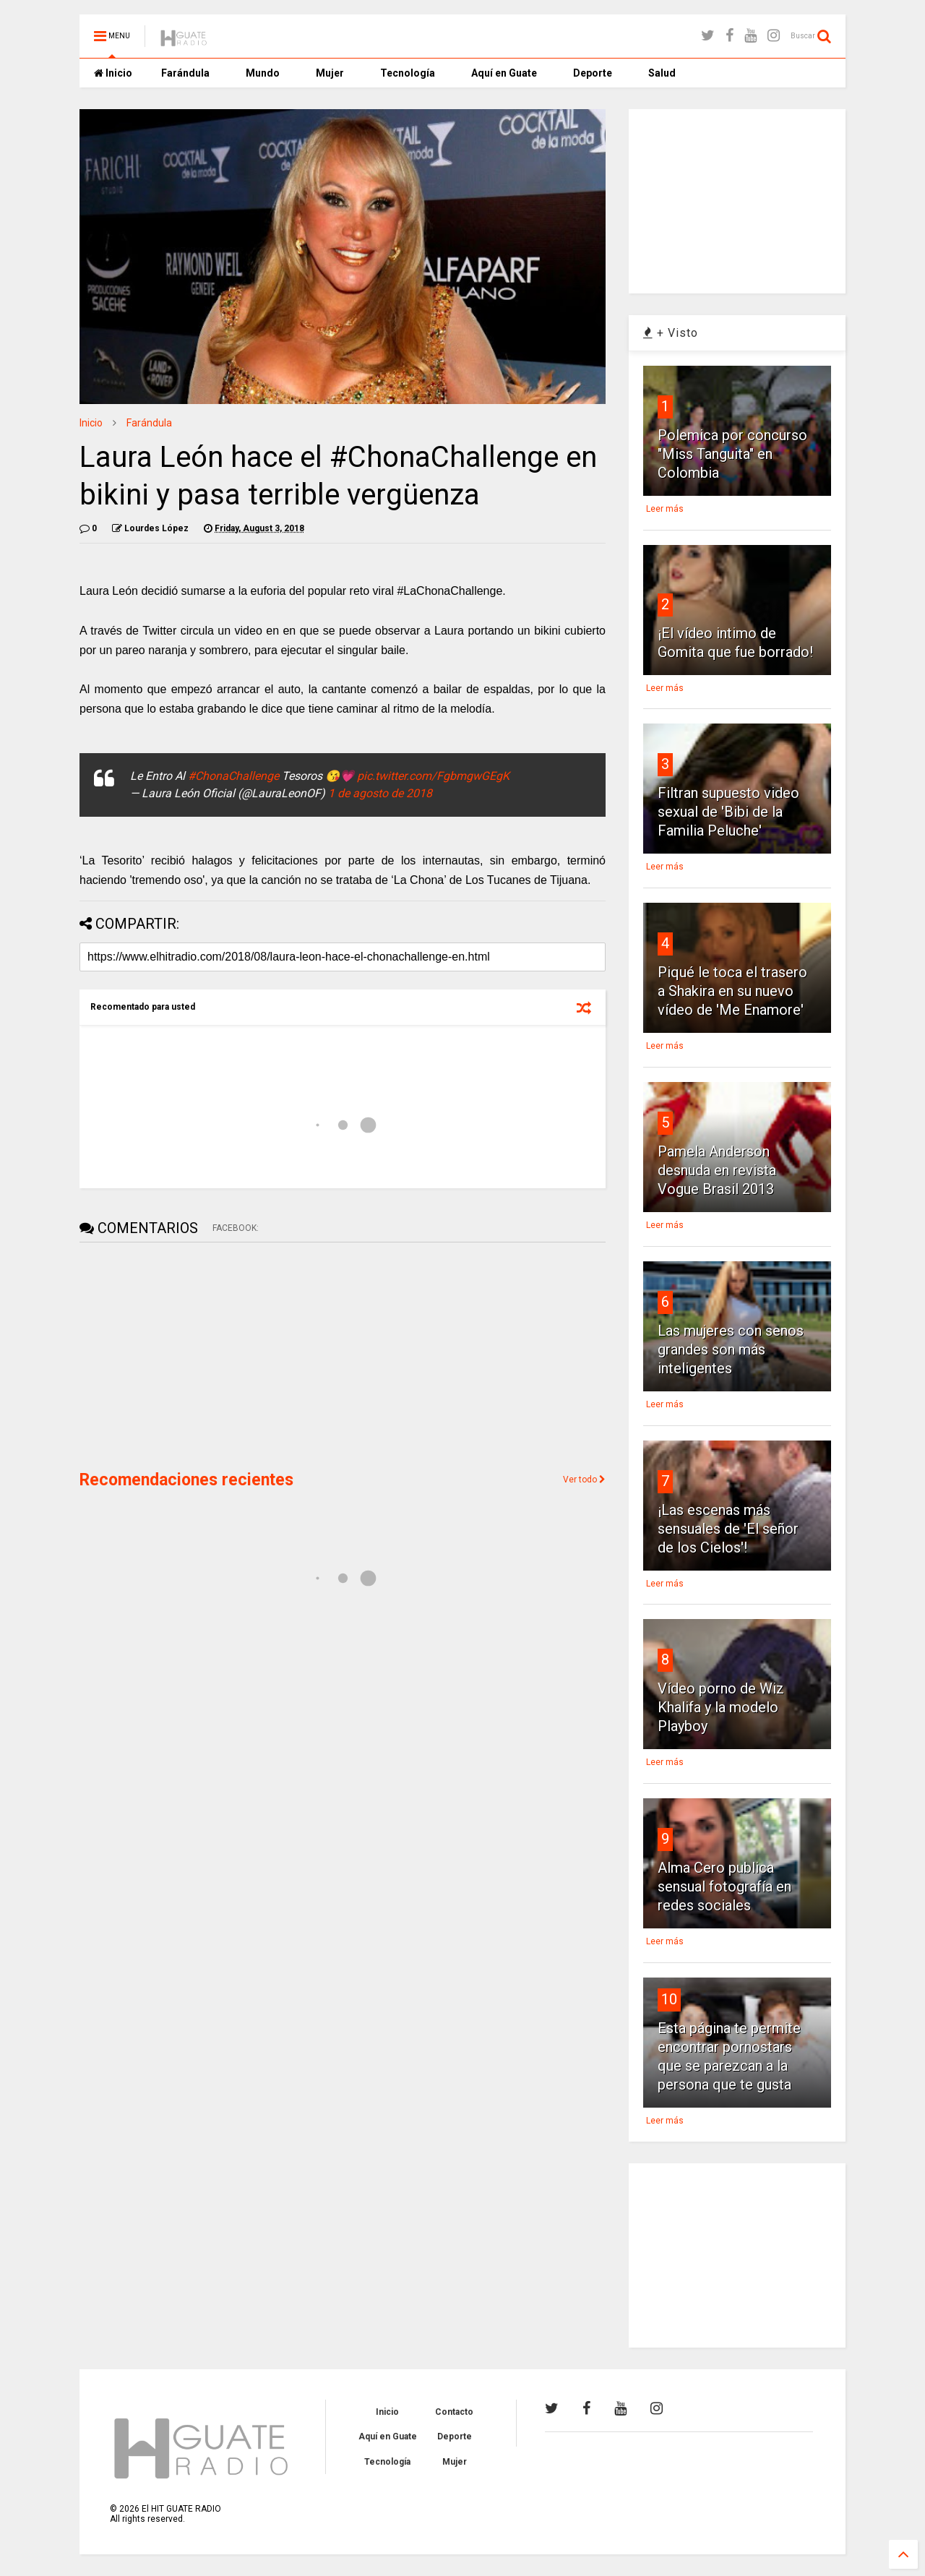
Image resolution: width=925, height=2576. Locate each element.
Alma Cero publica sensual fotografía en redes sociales (724, 1886)
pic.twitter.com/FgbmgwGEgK (433, 776)
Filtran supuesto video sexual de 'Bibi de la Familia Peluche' (728, 811)
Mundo (263, 73)
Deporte (592, 73)
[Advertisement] (187, 1354)
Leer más (665, 509)
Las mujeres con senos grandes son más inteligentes (731, 1349)
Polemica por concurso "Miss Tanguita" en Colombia (732, 453)
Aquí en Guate (504, 73)
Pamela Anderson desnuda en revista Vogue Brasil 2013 (717, 1170)
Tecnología (407, 73)
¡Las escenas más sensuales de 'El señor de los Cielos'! (728, 1528)
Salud (662, 73)
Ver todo (584, 1479)
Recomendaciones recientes (186, 1480)
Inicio (113, 73)
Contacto (454, 2412)
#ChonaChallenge (233, 776)
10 (669, 1999)
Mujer (330, 73)
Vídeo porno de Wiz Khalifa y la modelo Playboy (721, 1707)
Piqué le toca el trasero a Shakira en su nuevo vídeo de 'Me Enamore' (732, 990)
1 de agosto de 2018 (380, 793)
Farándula (185, 73)
